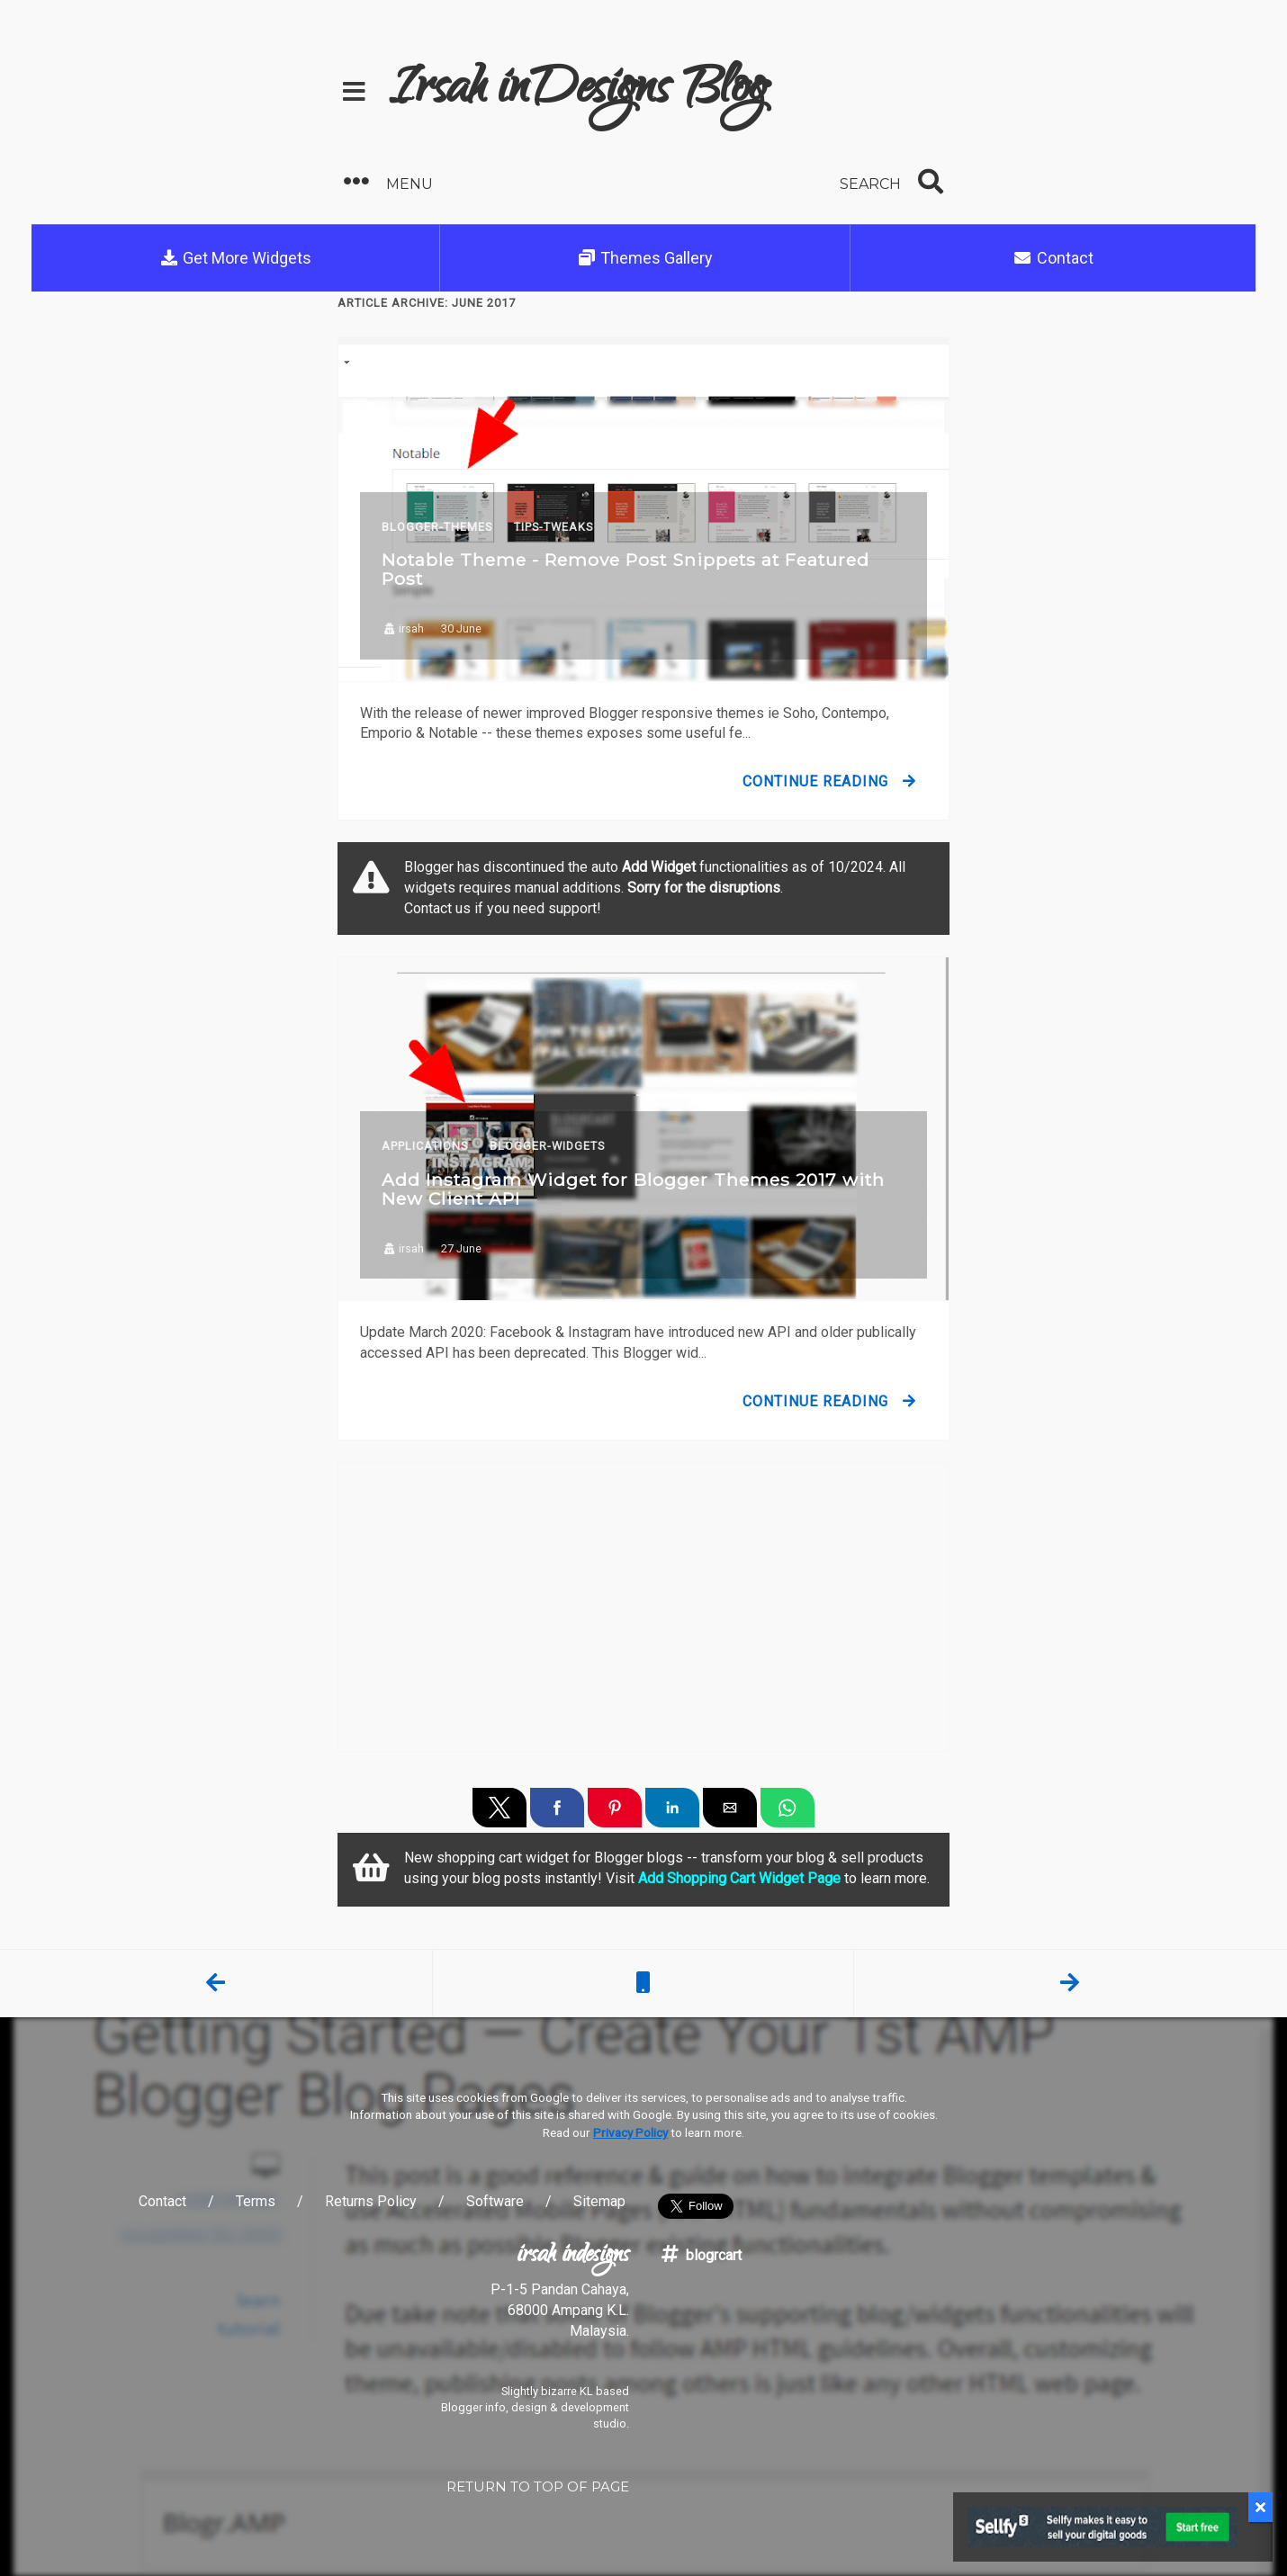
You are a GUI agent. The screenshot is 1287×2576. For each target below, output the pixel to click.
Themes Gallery (645, 257)
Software (495, 2201)
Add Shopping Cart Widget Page (739, 1878)
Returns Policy (371, 2201)
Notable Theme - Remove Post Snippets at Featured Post (625, 569)
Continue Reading (815, 781)
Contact (1053, 257)
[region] (643, 1607)
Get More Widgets (235, 257)
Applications (425, 1146)
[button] (487, 182)
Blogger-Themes (437, 527)
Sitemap (599, 2201)
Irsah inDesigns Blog (578, 92)
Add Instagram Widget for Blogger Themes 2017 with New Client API (633, 1189)
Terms (255, 2201)
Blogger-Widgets (547, 1146)
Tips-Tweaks (553, 527)
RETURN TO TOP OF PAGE (537, 2486)
